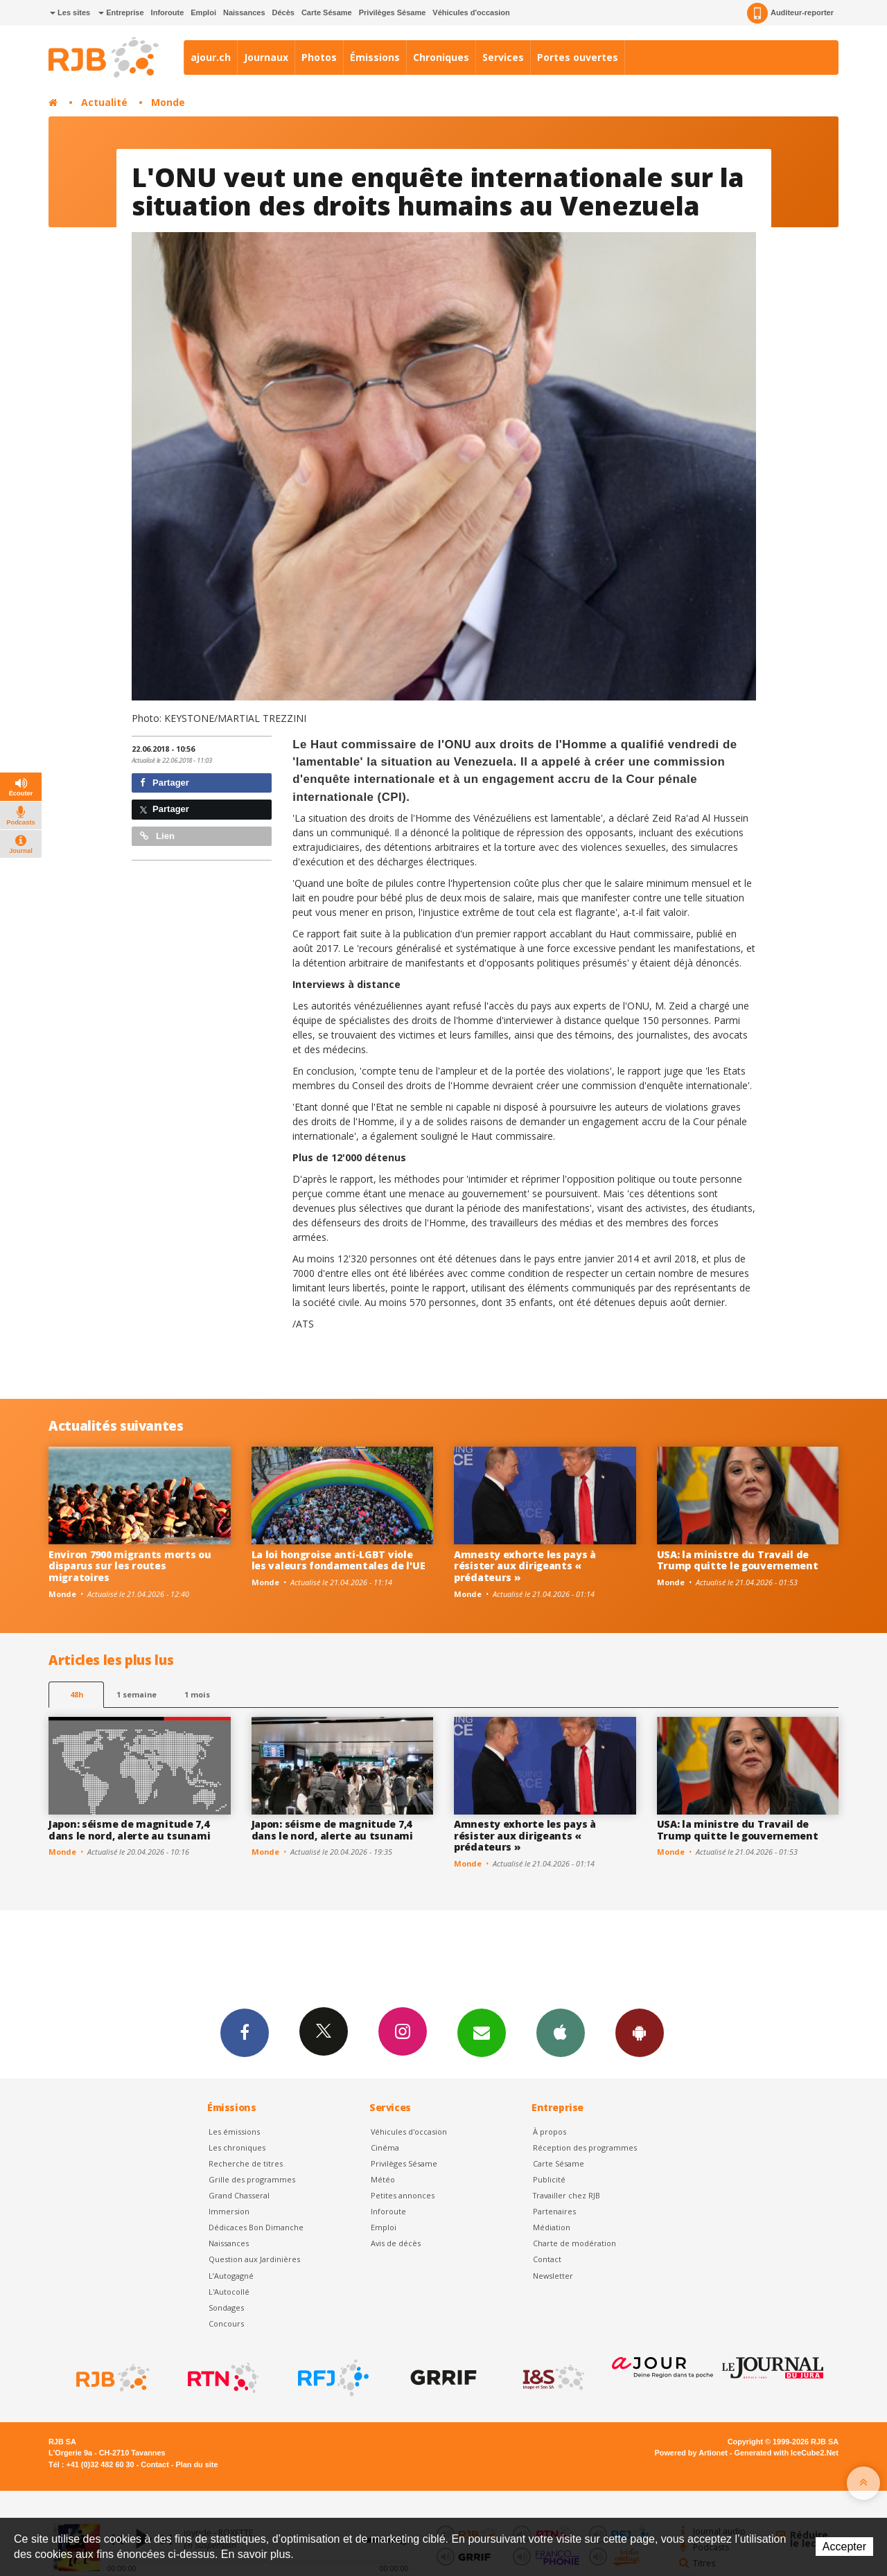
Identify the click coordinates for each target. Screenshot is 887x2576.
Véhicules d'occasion (470, 12)
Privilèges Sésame (392, 12)
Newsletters (481, 2032)
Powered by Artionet (691, 2453)
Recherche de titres (246, 2163)
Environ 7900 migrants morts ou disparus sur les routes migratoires (130, 1566)
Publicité (549, 2179)
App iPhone (560, 2032)
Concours (226, 2323)
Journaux (266, 57)
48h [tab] (76, 1694)
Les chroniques (237, 2147)
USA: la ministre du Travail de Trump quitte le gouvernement (737, 1560)
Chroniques (441, 57)
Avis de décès (396, 2243)
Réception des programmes (585, 2147)
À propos (549, 2131)
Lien (157, 836)
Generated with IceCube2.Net (786, 2453)
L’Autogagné (231, 2275)
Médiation (551, 2227)
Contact (547, 2259)
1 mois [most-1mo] (197, 1694)
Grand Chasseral (239, 2195)
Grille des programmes (252, 2179)
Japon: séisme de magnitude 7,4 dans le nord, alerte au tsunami (129, 1829)
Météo (383, 2179)
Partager (164, 782)
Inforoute (167, 12)
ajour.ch (211, 57)
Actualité (104, 102)
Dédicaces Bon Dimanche (256, 2227)
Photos (319, 57)
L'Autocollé (229, 2291)
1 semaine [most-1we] (136, 1694)
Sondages (226, 2307)
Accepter (844, 2546)
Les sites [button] (70, 12)
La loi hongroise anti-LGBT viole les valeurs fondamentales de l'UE (338, 1560)
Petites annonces (402, 2195)
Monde (168, 102)
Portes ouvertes (577, 57)
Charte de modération (574, 2243)
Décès (283, 12)
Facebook (244, 2032)
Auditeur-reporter (790, 13)
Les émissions (234, 2131)
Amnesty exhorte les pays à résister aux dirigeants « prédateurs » (525, 1566)
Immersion (229, 2211)
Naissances (244, 12)
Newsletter (553, 2275)
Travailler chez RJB (566, 2195)
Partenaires (554, 2211)
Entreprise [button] (120, 12)
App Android (639, 2032)
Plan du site (196, 2464)
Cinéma (385, 2147)
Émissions (375, 57)
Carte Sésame (326, 12)
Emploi (203, 12)
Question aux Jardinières (254, 2259)
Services (503, 57)
